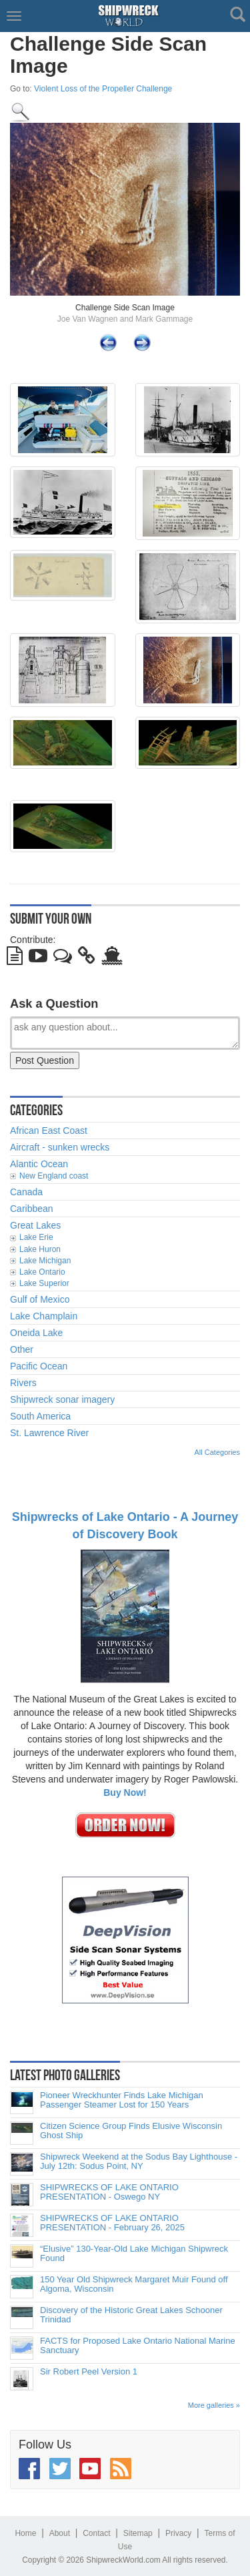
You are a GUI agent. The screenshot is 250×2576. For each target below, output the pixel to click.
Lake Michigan (45, 1260)
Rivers (23, 1382)
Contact (96, 2533)
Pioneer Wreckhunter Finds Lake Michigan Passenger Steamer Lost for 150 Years (121, 2100)
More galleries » (214, 2405)
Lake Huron (40, 1249)
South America (40, 1416)
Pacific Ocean (38, 1366)
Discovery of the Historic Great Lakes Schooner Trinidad (131, 2315)
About (59, 2533)
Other (21, 1349)
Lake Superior (44, 1283)
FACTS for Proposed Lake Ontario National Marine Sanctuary (137, 2345)
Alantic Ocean (39, 1164)
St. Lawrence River (49, 1432)
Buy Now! (125, 1792)
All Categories (217, 1452)
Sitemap (138, 2533)
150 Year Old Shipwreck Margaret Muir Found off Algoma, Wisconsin (134, 2284)
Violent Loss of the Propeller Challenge (103, 88)
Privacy (178, 2533)
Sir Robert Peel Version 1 (88, 2371)
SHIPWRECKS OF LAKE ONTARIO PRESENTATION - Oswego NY (109, 2192)
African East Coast (48, 1130)
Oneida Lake (36, 1332)
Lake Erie (36, 1237)
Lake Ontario (42, 1272)
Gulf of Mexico (39, 1299)
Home (25, 2533)
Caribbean (31, 1208)
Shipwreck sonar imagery (62, 1399)
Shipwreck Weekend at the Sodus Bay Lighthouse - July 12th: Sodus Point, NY (138, 2161)
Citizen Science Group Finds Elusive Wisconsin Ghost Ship (131, 2131)
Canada (26, 1192)
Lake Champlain (43, 1316)
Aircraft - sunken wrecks (59, 1147)
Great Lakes (35, 1225)
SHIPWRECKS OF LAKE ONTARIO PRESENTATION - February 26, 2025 (112, 2223)
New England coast (53, 1176)
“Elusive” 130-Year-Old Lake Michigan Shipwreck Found (134, 2253)
